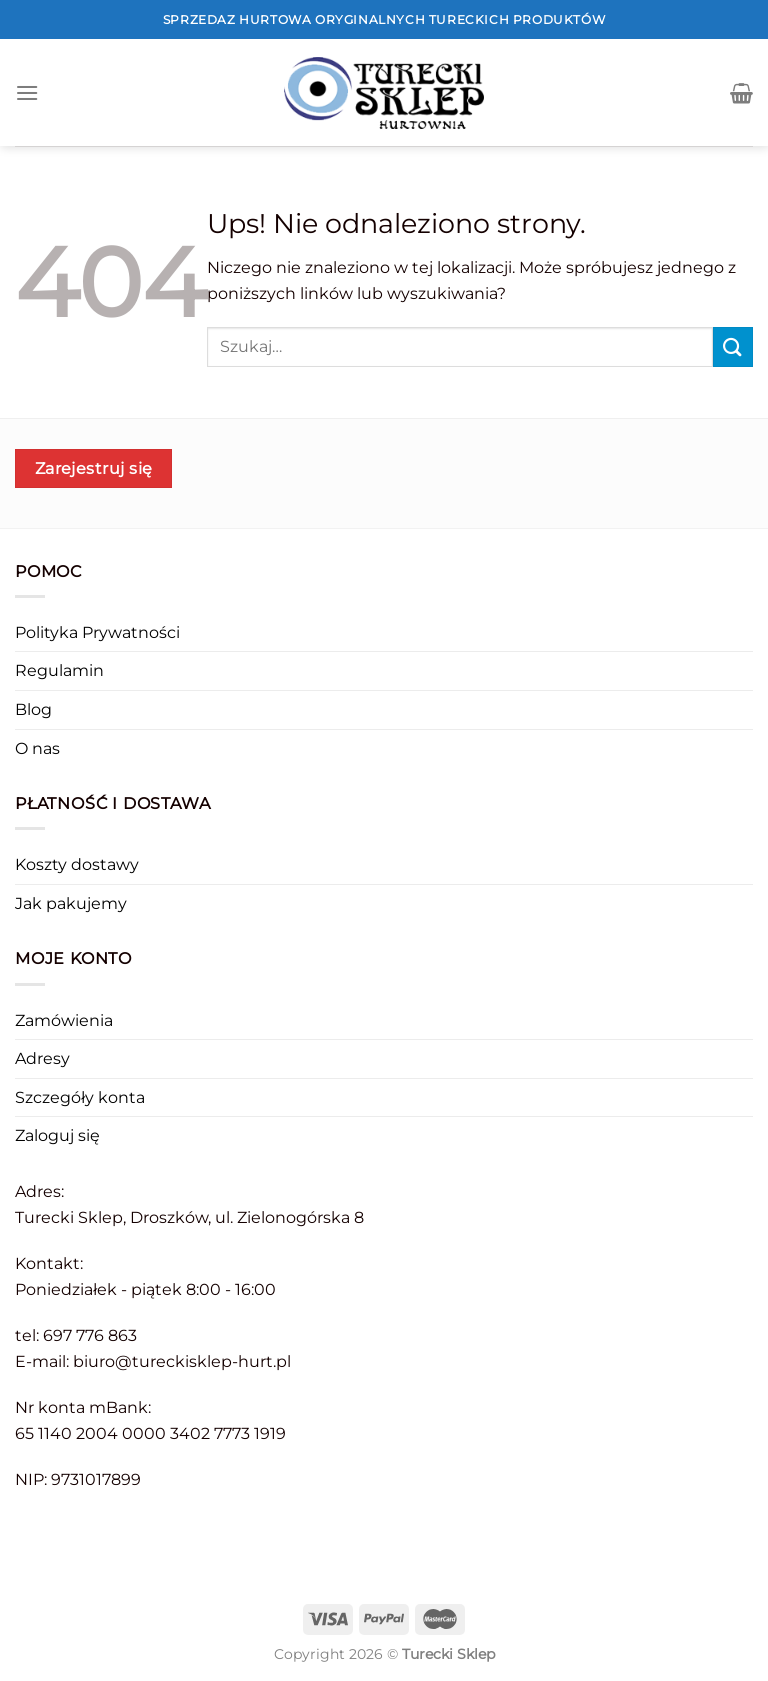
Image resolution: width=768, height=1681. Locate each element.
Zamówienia (64, 1020)
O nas (37, 748)
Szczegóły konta (80, 1097)
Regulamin (59, 670)
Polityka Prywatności (97, 632)
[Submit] (733, 346)
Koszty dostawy (77, 864)
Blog (33, 709)
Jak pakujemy (71, 903)
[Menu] (27, 92)
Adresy (42, 1058)
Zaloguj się (57, 1135)
